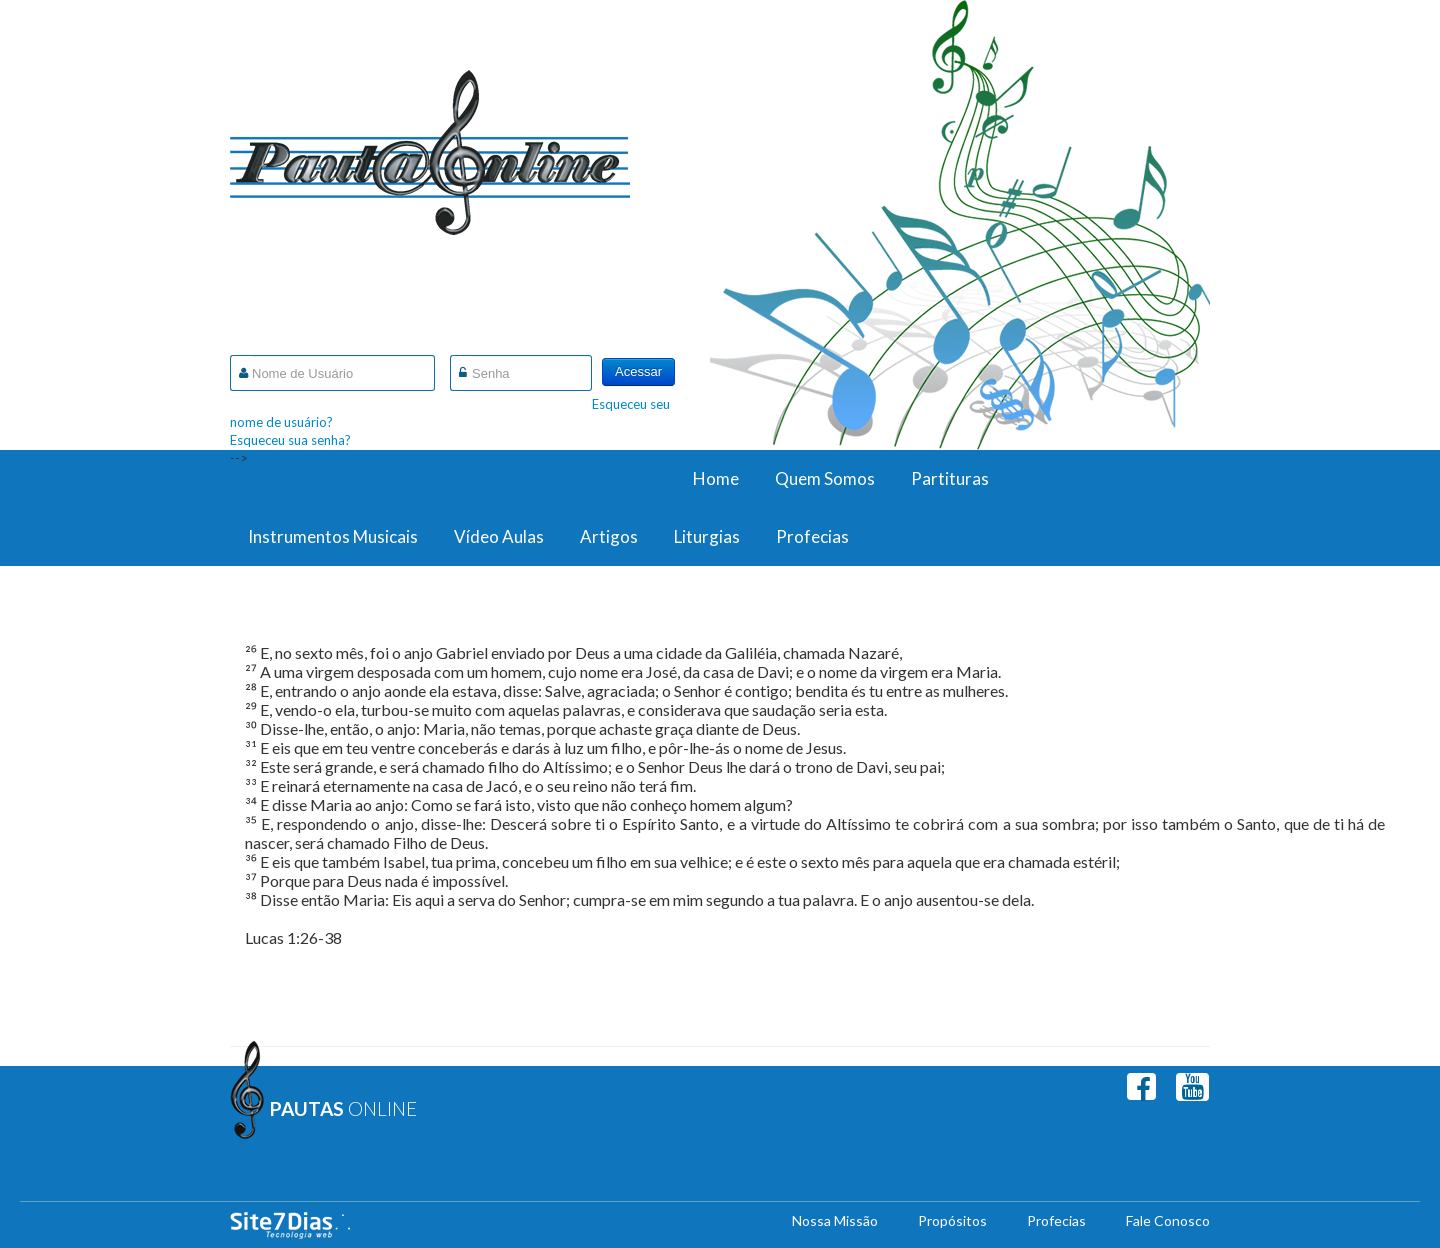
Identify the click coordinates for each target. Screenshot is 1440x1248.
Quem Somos (825, 478)
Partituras (950, 478)
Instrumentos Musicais (333, 536)
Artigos (609, 536)
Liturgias (707, 536)
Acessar (638, 371)
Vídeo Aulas (499, 536)
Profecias (812, 536)
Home (716, 478)
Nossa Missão (835, 1220)
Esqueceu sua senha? (290, 440)
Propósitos (952, 1220)
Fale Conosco (1168, 1220)
